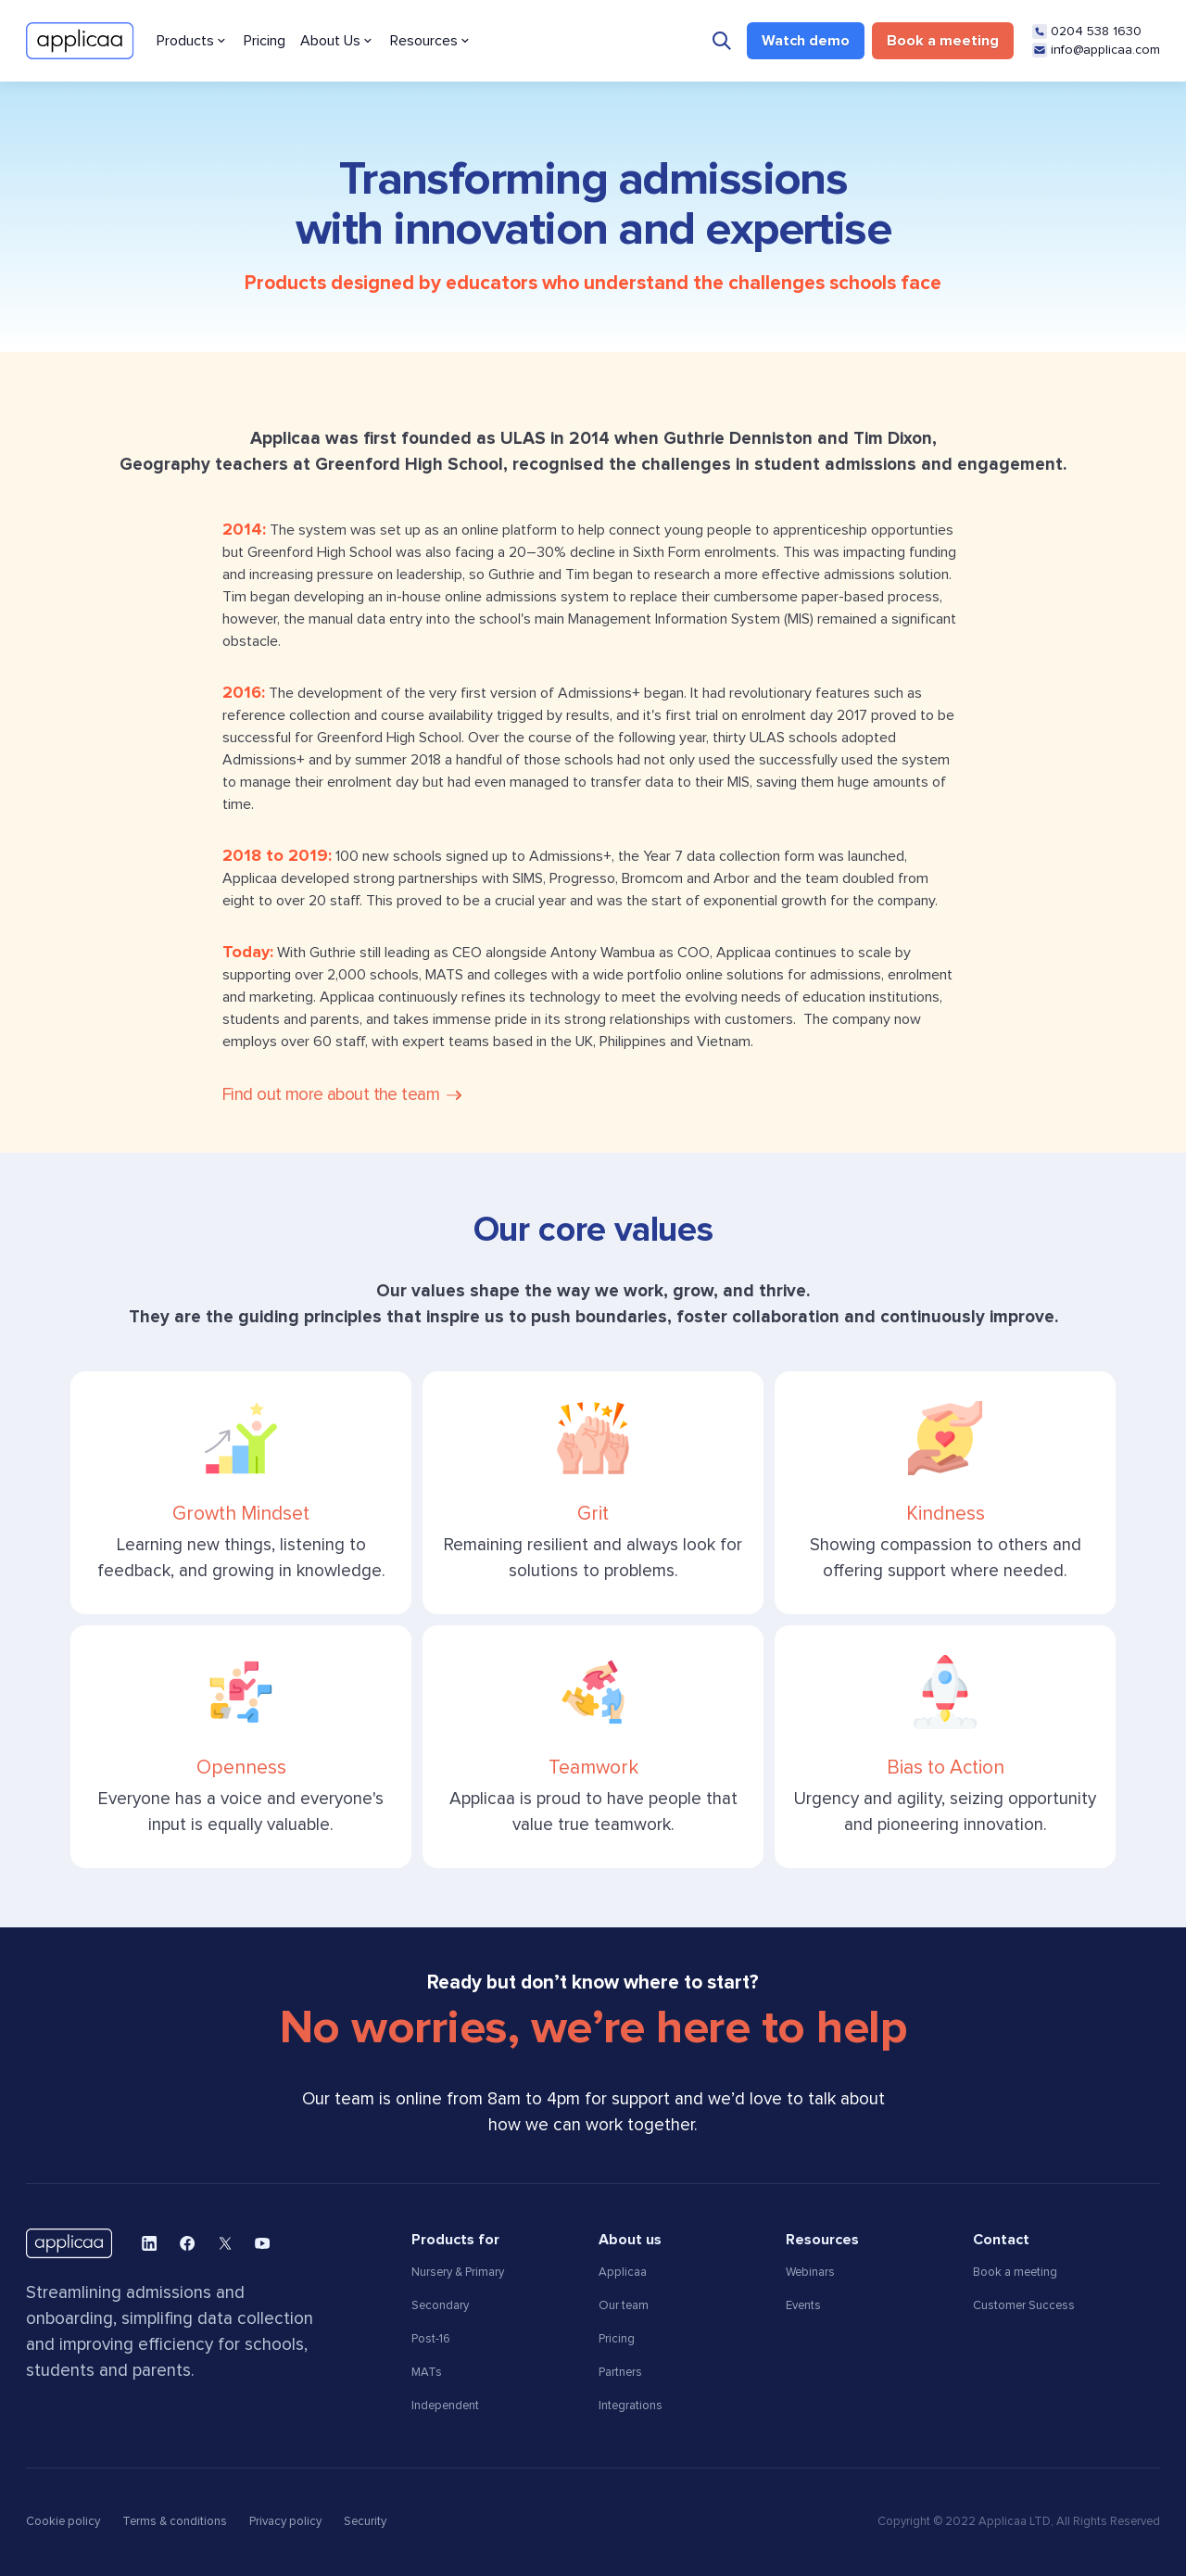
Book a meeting (1015, 2273)
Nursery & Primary (457, 2273)
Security (365, 2522)
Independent (445, 2406)
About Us (330, 40)
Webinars (810, 2273)
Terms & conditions (174, 2522)
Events (803, 2306)
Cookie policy (63, 2522)
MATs (426, 2373)
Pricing (264, 40)
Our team (624, 2306)
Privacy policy (285, 2522)
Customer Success (1024, 2306)
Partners (620, 2373)
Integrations (630, 2406)
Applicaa (623, 2273)
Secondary (440, 2306)
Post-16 (430, 2339)
